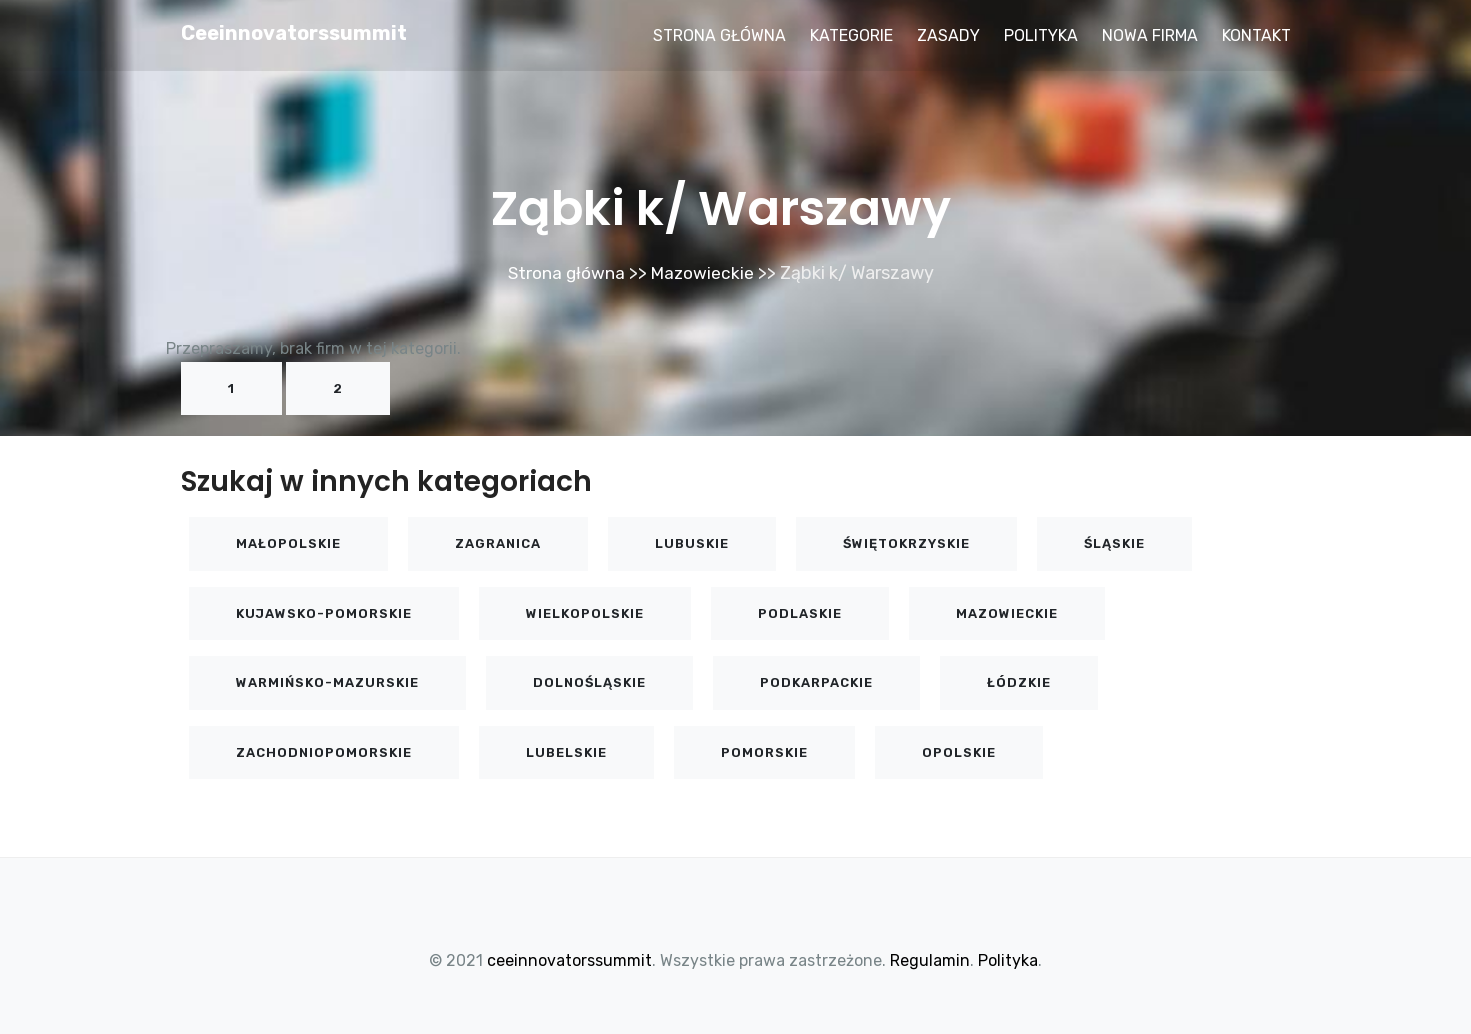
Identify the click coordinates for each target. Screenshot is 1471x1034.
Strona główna (719, 35)
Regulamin (930, 960)
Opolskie (959, 752)
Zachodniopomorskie (324, 752)
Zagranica (498, 543)
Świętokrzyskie (906, 543)
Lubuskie (692, 543)
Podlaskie (800, 613)
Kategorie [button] (851, 35)
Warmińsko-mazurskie (327, 682)
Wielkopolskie (585, 613)
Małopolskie (288, 543)
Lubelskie (566, 752)
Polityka (1041, 35)
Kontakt (1256, 35)
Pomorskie (764, 752)
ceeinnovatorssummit (294, 33)
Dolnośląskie (589, 682)
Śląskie (1114, 543)
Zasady (948, 35)
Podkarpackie (816, 682)
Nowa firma (1150, 35)
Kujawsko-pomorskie (324, 613)
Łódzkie (1019, 682)
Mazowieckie (704, 273)
